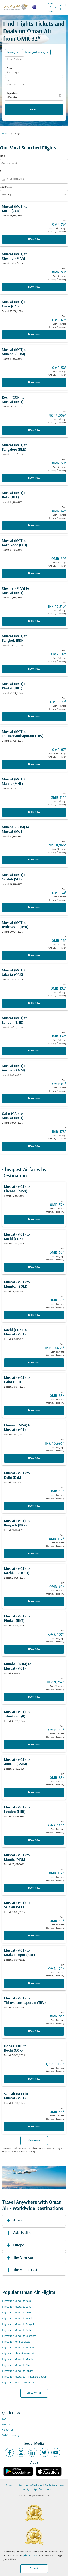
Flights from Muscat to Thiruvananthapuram (24, 2377)
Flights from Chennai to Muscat (18, 2353)
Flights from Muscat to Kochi (16, 2301)
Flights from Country (42, 2489)
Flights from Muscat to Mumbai (18, 2318)
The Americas (19, 2257)
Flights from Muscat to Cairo (16, 2307)
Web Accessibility (10, 2435)
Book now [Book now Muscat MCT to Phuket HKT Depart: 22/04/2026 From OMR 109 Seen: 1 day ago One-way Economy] (34, 716)
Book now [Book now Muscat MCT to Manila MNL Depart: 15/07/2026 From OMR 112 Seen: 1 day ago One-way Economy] (34, 1887)
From (9, 68)
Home (5, 133)
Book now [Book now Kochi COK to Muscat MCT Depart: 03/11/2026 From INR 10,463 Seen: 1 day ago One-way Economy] (34, 1362)
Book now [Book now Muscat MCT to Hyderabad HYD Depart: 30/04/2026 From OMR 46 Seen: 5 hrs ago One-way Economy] (34, 955)
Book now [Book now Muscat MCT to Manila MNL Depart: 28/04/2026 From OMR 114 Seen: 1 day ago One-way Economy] (34, 812)
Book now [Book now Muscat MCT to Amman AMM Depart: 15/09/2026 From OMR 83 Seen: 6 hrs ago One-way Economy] (34, 1792)
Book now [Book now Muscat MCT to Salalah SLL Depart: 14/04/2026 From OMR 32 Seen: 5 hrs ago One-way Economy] (34, 907)
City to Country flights (54, 2485)
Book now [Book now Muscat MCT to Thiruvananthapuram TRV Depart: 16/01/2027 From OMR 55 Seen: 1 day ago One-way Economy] (34, 2031)
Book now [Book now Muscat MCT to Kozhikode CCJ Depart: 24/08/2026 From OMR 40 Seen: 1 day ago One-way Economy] (34, 1601)
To (8, 80)
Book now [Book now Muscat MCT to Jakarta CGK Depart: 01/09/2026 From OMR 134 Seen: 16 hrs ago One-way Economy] (34, 1744)
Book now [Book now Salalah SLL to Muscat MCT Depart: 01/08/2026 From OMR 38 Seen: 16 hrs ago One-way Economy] (34, 2126)
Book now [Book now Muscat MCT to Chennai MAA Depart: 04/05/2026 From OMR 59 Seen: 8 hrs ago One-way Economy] (34, 286)
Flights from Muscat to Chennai (18, 2312)
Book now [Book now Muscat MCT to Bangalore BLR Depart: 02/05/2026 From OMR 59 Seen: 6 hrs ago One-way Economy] (34, 477)
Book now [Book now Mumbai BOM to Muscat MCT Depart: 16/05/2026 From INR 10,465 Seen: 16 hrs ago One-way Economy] (34, 859)
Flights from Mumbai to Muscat (18, 2382)
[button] (36, 52)
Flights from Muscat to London (17, 2371)
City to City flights (34, 2485)
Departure (12, 93)
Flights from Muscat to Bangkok (18, 2324)
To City (19, 2485)
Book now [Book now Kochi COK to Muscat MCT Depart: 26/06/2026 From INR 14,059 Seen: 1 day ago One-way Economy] (34, 430)
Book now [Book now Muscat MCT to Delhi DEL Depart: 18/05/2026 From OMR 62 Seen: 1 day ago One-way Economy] (34, 525)
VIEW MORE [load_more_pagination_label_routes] (34, 2393)
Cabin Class (6, 187)
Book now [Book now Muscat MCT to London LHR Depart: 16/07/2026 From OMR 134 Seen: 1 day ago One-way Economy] (34, 1840)
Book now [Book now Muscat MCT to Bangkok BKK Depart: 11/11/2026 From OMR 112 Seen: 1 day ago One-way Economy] (34, 1553)
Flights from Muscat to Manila (17, 2359)
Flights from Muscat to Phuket (17, 2365)
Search (34, 109)
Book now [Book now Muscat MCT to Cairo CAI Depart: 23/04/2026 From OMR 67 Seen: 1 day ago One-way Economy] (34, 334)
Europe (14, 2245)
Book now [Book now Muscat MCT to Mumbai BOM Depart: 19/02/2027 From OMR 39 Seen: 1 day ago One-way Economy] (34, 1315)
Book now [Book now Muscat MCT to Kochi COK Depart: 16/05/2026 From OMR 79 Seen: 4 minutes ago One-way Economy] (34, 239)
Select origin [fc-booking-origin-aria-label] (13, 72)
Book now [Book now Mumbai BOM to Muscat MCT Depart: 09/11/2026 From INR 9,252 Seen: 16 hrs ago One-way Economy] (34, 1696)
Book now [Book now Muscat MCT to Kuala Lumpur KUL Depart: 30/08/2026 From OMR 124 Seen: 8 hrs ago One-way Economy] (34, 1983)
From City (25, 2489)
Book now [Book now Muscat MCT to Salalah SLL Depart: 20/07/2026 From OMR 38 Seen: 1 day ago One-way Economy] (34, 1935)
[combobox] (36, 163)
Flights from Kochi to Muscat (16, 2342)
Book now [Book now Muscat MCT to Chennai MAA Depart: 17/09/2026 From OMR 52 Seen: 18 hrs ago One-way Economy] (34, 1219)
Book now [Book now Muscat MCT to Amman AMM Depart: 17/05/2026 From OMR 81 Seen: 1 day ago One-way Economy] (34, 1098)
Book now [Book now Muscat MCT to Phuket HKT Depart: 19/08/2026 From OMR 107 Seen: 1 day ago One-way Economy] (34, 1649)
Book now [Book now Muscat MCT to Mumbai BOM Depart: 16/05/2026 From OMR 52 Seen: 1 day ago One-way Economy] (34, 382)
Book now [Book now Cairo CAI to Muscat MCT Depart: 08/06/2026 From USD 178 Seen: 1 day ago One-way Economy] (34, 1146)
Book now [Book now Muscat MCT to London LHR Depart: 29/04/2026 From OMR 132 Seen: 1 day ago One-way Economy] (34, 1050)
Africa (13, 2220)
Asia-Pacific (18, 2233)
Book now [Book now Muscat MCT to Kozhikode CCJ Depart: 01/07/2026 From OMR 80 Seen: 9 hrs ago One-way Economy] (34, 573)
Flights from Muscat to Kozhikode (19, 2347)
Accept (34, 2568)
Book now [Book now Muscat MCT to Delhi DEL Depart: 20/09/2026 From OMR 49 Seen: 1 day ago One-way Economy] (34, 1505)
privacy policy (30, 2555)
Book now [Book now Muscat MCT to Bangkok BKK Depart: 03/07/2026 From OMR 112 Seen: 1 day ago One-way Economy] (34, 668)
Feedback (7, 2424)
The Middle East (21, 2270)
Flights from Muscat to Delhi (16, 2330)
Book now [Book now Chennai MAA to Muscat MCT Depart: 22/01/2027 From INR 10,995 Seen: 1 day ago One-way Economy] (34, 1458)
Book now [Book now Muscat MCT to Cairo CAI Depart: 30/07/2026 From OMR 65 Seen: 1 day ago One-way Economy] (34, 1410)
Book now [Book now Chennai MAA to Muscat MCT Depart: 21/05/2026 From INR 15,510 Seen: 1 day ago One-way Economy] (34, 621)
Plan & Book (53, 7)
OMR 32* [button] (28, 39)
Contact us (7, 2430)
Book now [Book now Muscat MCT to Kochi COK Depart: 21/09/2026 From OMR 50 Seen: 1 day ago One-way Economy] (34, 1267)
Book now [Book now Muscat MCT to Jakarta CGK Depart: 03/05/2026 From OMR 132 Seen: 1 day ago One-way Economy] (34, 1003)
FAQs (4, 2419)
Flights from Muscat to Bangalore (19, 2336)
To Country (8, 2485)
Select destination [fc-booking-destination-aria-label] (15, 84)
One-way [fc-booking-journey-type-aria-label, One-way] (11, 52)
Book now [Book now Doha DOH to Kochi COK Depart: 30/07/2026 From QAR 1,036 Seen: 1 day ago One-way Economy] (34, 2078)
